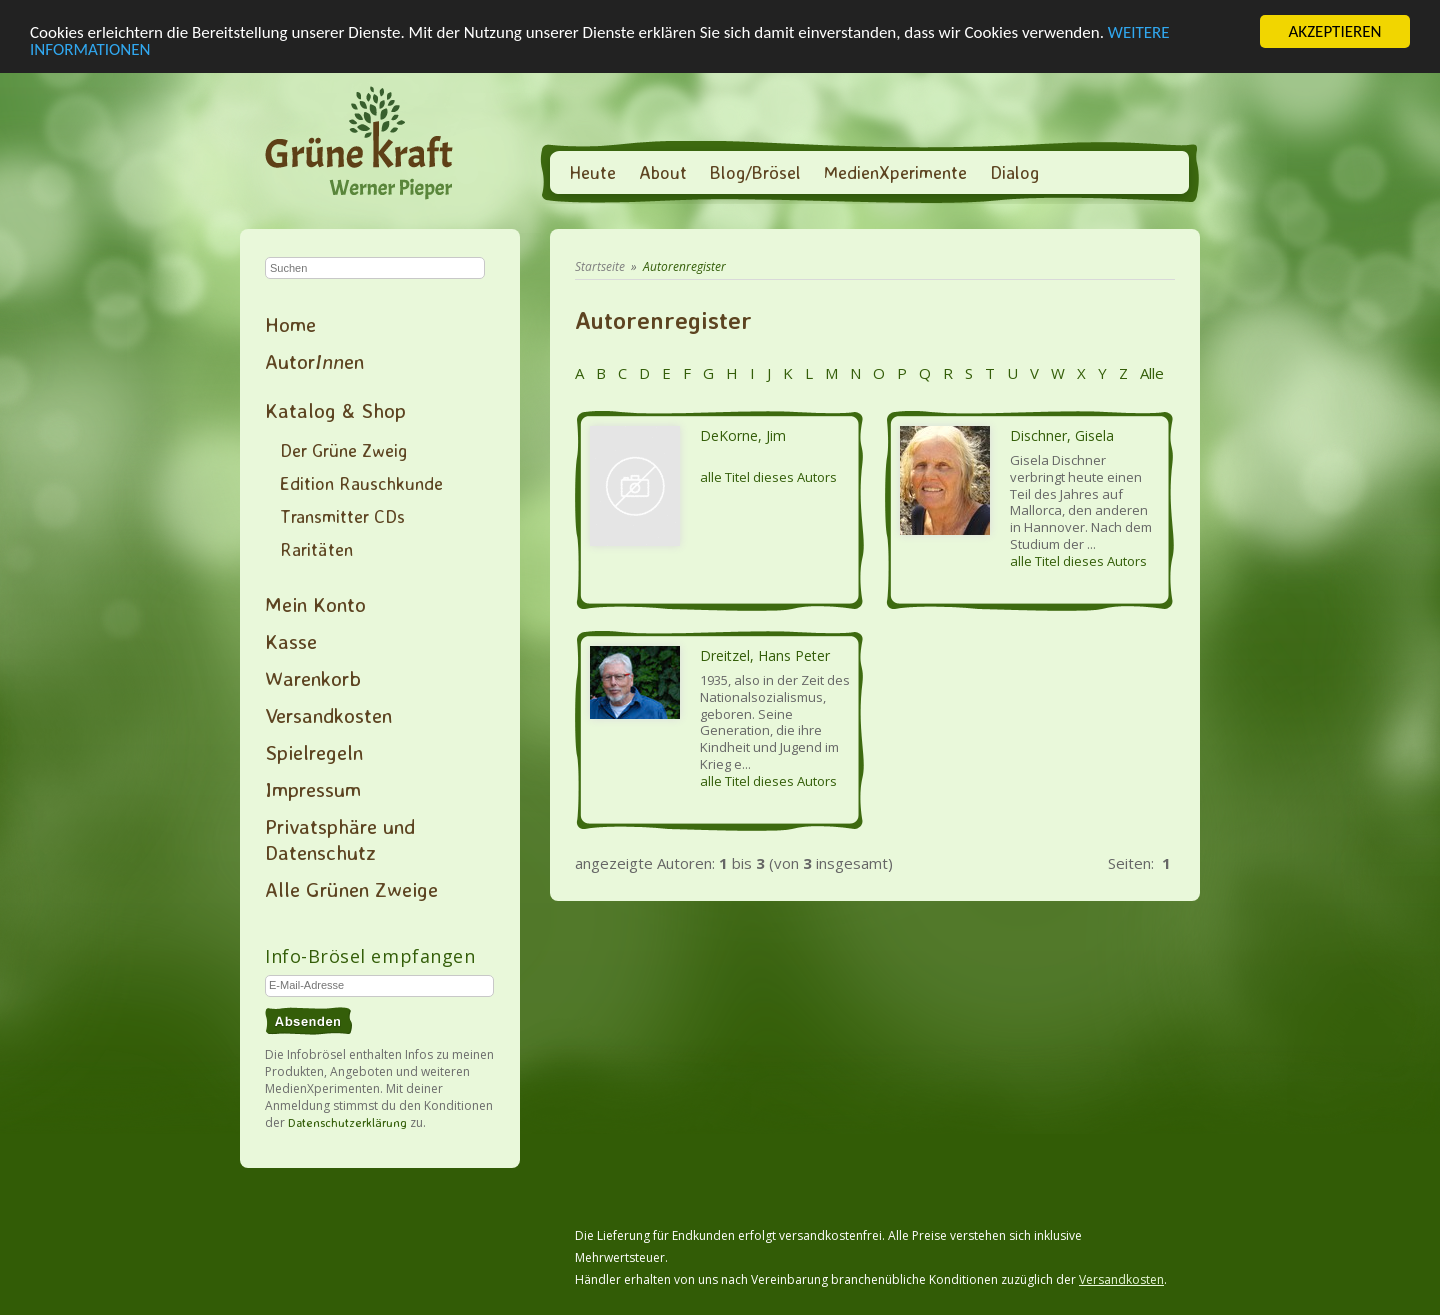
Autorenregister (684, 266)
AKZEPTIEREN (1334, 31)
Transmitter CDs (342, 516)
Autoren (314, 361)
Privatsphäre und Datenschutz (340, 839)
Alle (1150, 373)
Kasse (291, 641)
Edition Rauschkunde (361, 483)
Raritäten (316, 549)
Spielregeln (314, 752)
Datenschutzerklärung (347, 1122)
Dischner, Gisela (1062, 435)
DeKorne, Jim (743, 435)
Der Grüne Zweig (343, 450)
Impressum (313, 789)
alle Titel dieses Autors (768, 477)
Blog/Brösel (755, 172)
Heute (592, 172)
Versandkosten (328, 715)
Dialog (1014, 172)
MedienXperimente (895, 172)
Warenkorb (313, 678)
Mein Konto (315, 604)
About (663, 172)
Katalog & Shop (335, 410)
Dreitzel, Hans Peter (765, 655)
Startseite (600, 266)
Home (290, 324)
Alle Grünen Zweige (351, 889)
